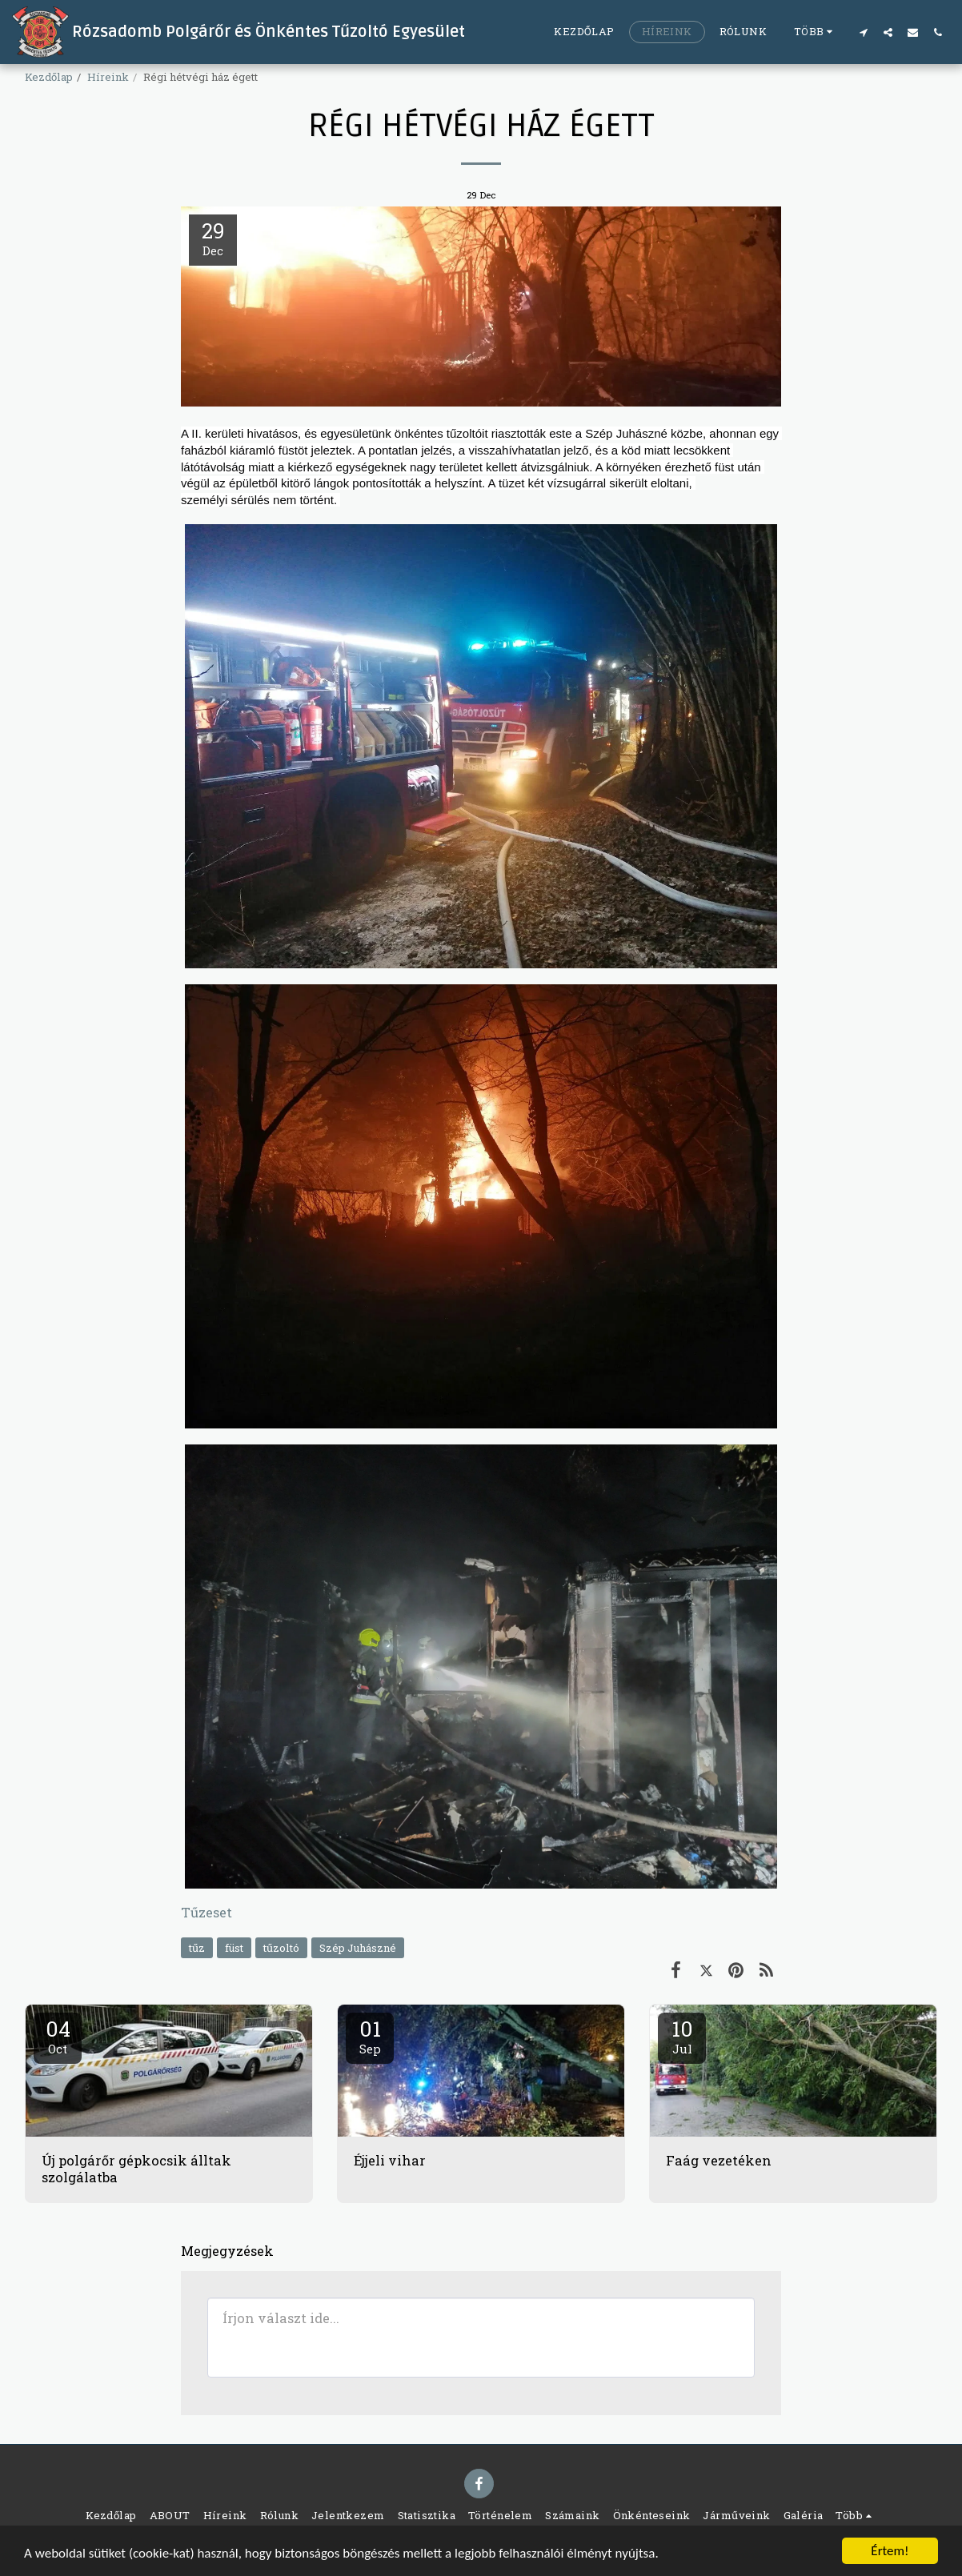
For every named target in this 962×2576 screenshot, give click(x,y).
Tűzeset (206, 1912)
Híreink (108, 77)
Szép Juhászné (357, 1948)
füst (234, 1948)
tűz (197, 1948)
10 (682, 2036)
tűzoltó (281, 1948)
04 (58, 2036)
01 (370, 2036)
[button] (863, 32)
